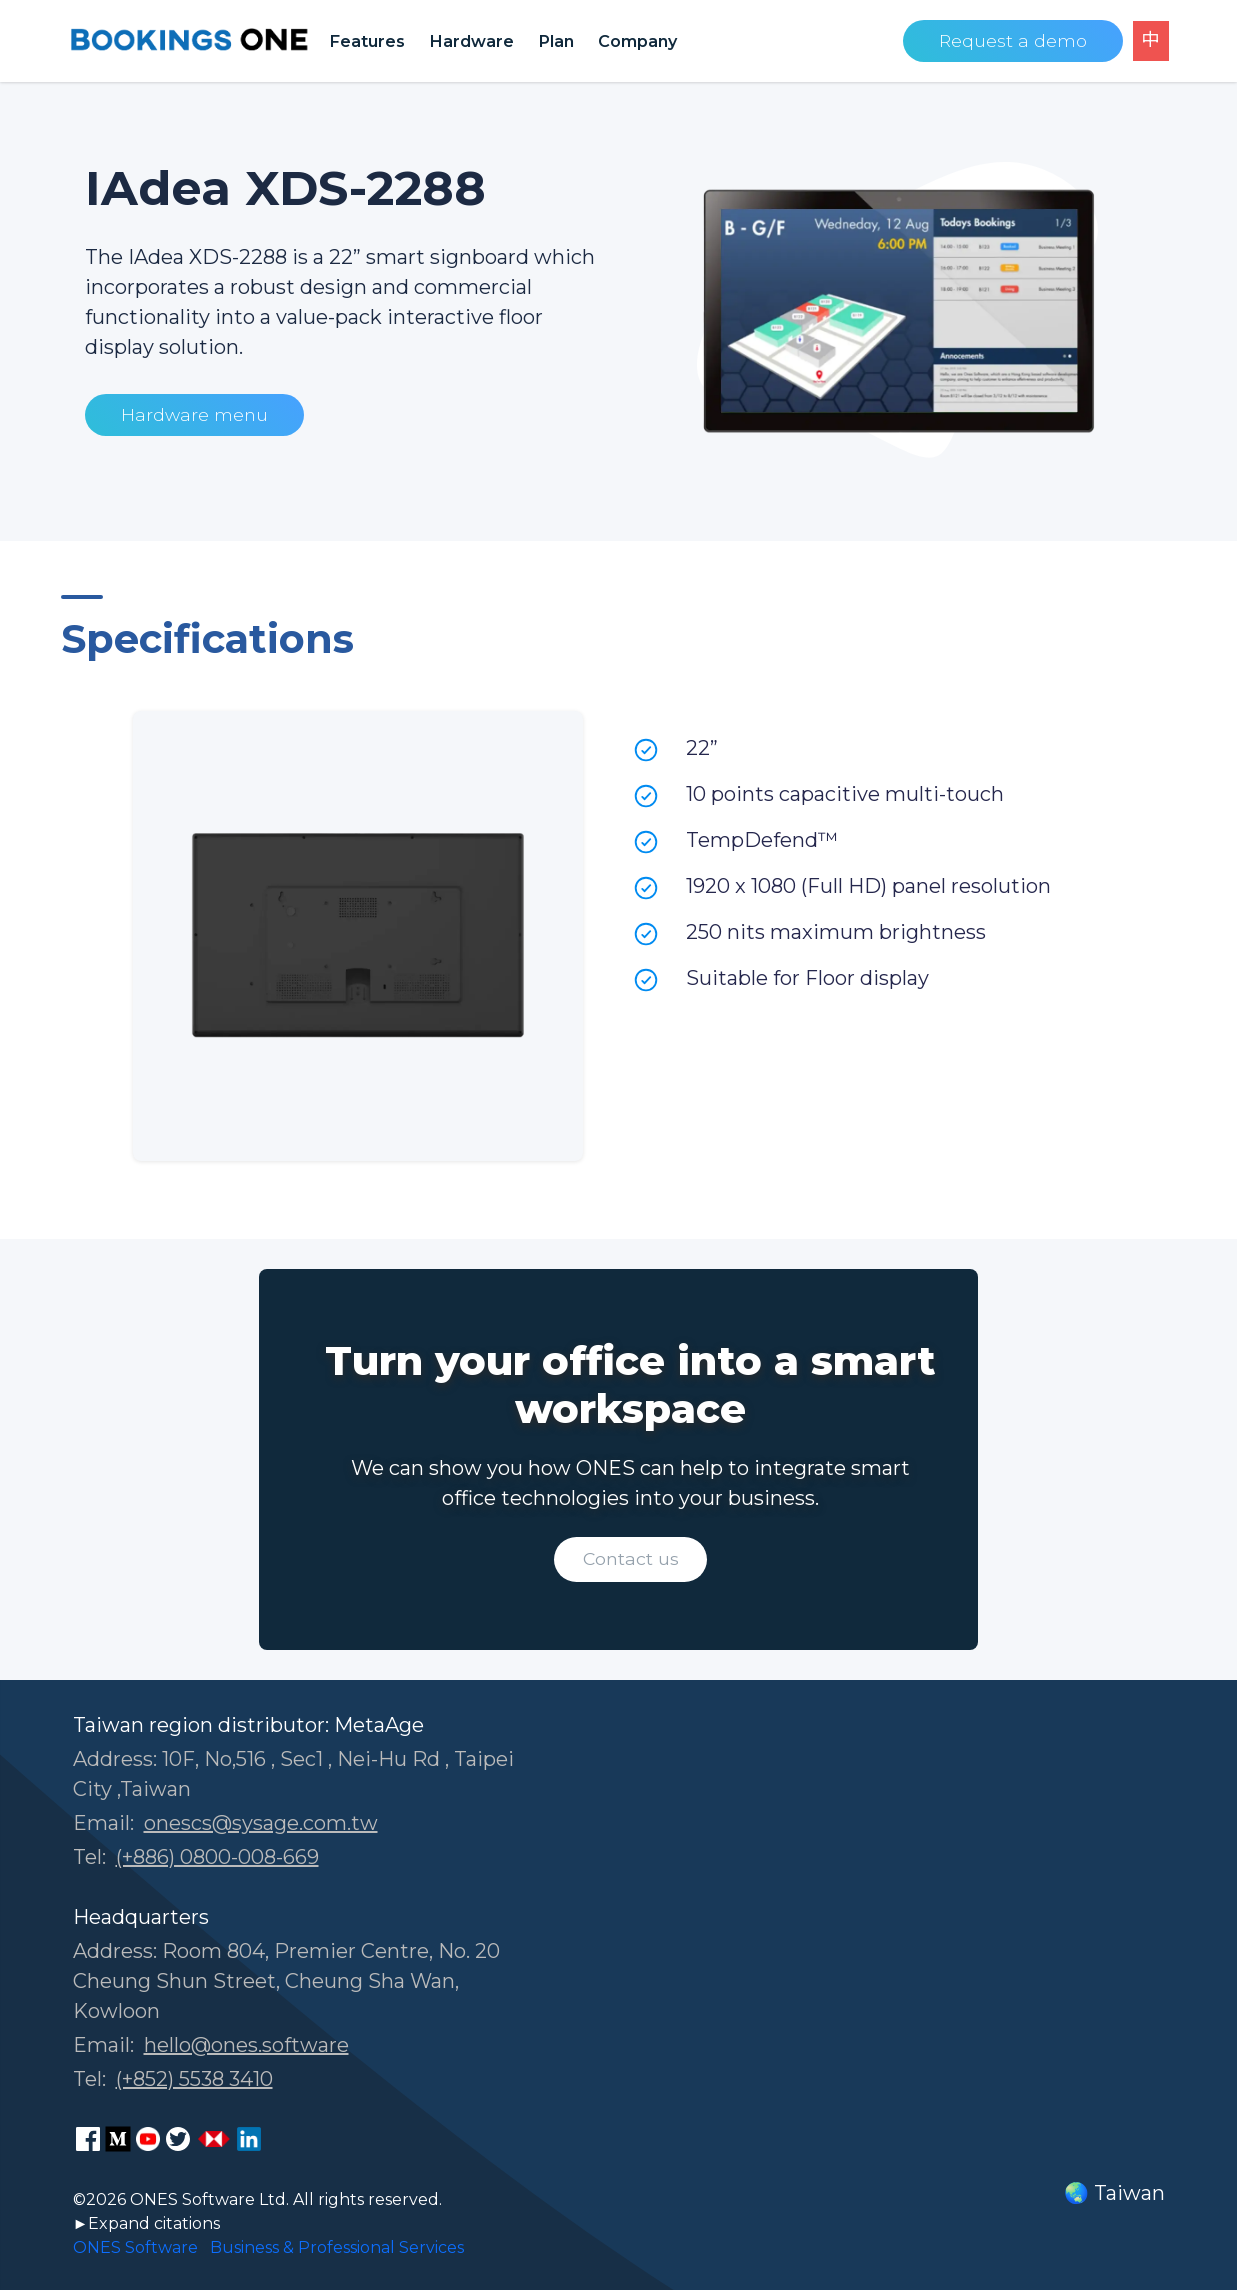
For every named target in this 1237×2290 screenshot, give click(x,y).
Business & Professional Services (337, 2247)
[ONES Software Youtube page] (148, 2139)
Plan (556, 41)
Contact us (631, 1558)
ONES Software (135, 2247)
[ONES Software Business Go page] (214, 2139)
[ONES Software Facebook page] (88, 2139)
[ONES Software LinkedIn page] (249, 2139)
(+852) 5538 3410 (194, 2079)
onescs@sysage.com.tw (261, 1823)
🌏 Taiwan (1114, 2193)
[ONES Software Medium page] (118, 2139)
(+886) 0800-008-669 (217, 1857)
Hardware (471, 41)
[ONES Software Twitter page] (178, 2139)
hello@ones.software (246, 2045)
